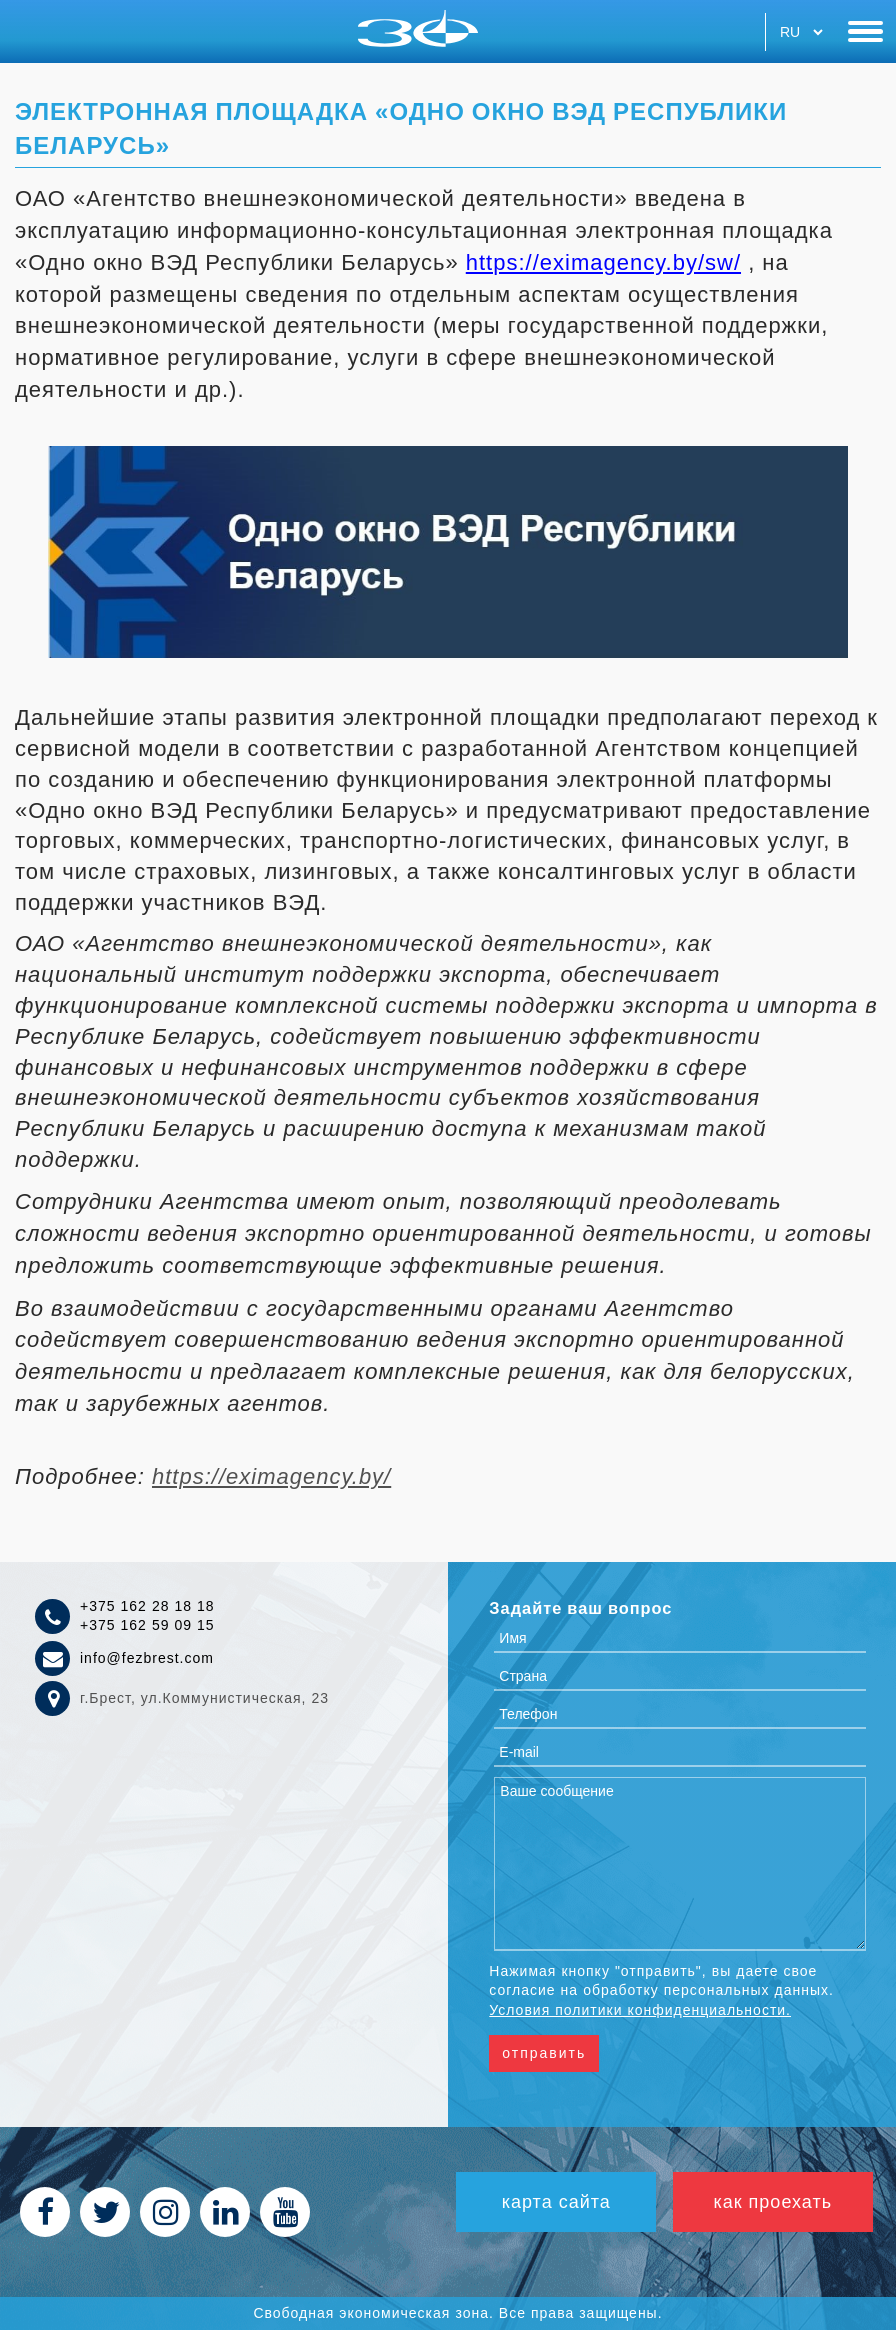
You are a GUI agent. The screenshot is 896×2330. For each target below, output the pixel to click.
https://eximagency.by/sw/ (603, 262)
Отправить (544, 2053)
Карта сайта (556, 2202)
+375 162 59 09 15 (147, 1625)
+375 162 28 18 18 (147, 1606)
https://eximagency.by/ (271, 1476)
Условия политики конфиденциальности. (640, 2010)
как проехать (773, 2202)
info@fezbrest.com (147, 1658)
